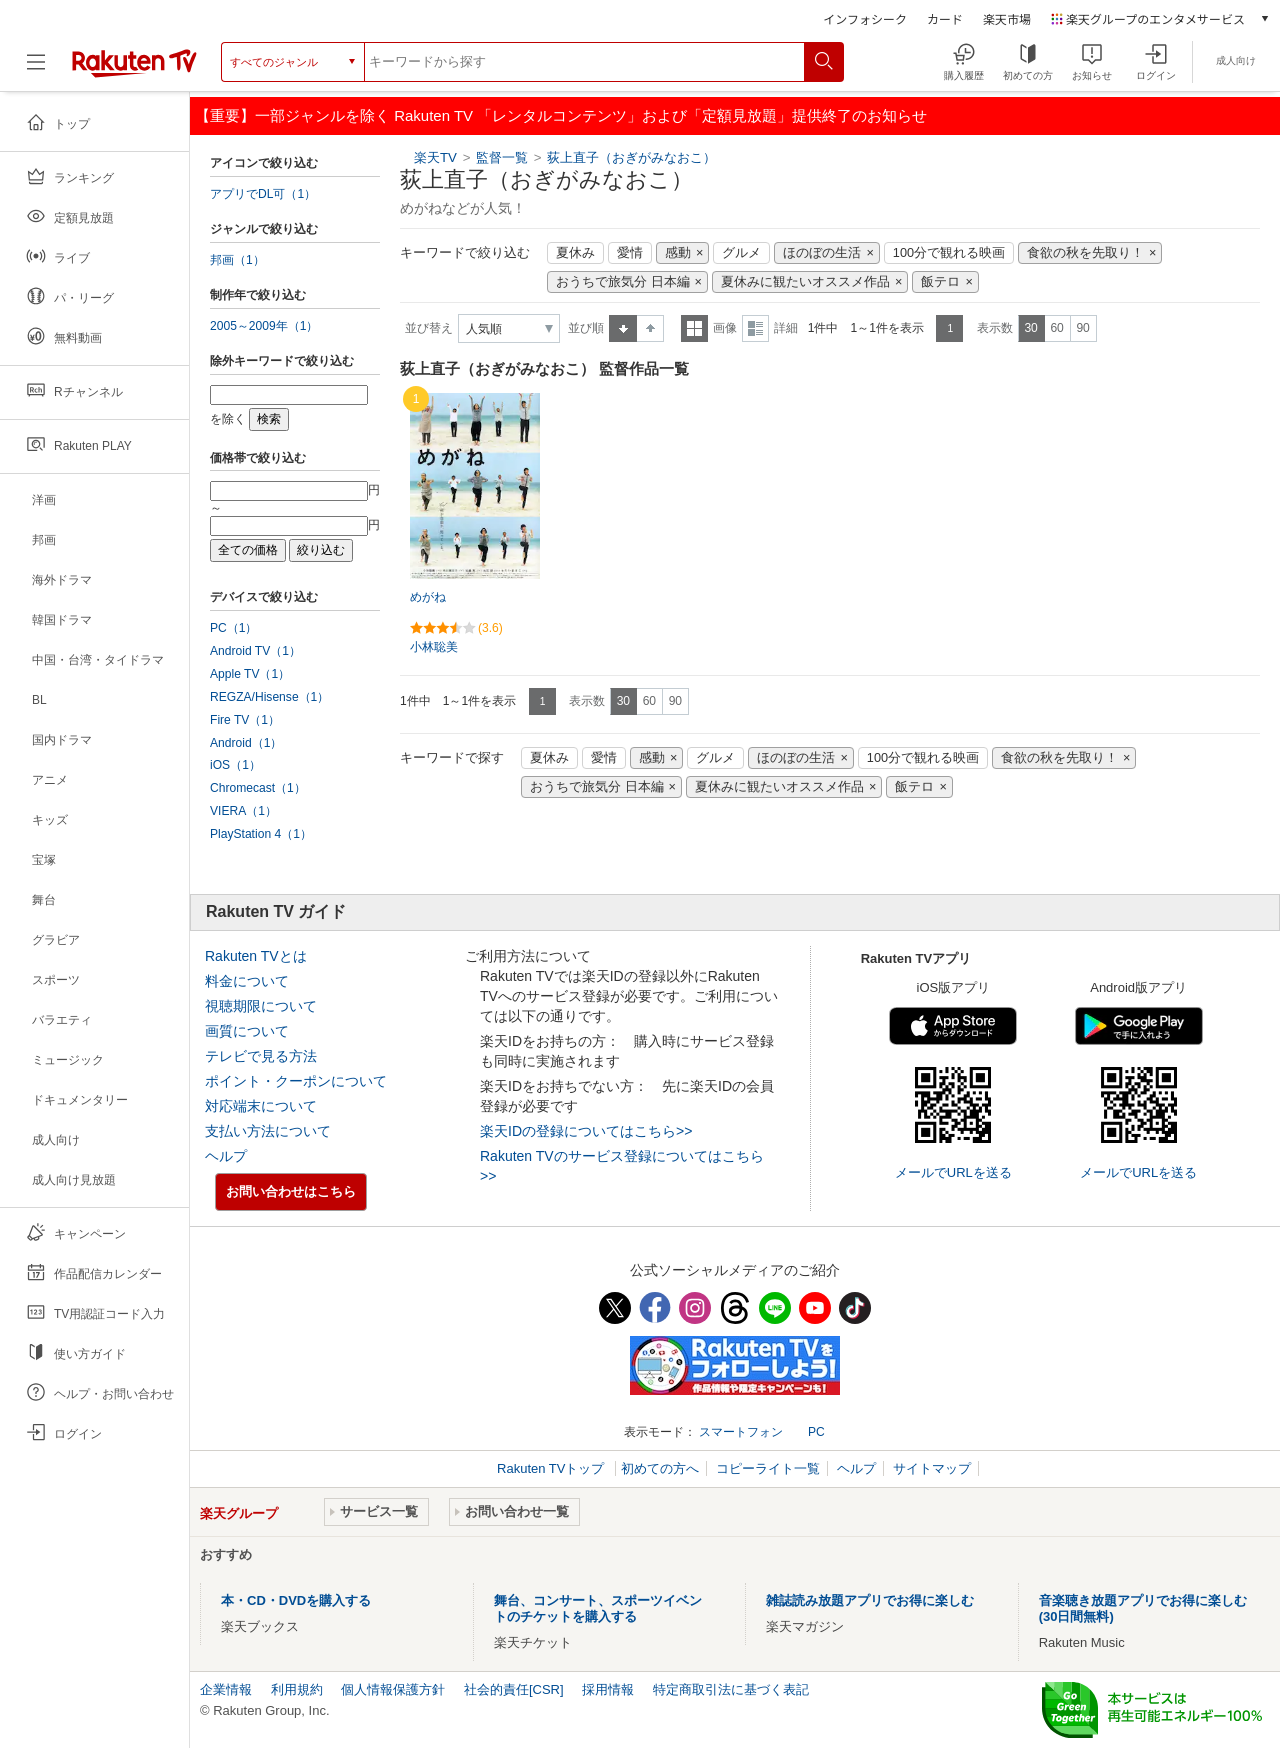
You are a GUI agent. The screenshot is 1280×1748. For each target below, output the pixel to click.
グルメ (741, 253)
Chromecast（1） (258, 788)
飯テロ (940, 282)
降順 (650, 328)
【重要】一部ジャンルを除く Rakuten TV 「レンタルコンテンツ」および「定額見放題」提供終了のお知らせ (561, 115)
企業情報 (226, 1689)
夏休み (575, 253)
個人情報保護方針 (393, 1689)
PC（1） (234, 628)
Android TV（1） (255, 651)
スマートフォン (741, 1432)
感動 (678, 253)
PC (816, 1432)
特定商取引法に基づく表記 (731, 1689)
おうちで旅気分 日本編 (623, 282)
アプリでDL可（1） (263, 194)
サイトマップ (932, 1468)
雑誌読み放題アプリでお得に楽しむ (870, 1600)
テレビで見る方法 (261, 1056)
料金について (247, 981)
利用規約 (297, 1689)
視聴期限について (261, 1006)
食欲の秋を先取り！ (1085, 253)
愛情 (630, 253)
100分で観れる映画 (949, 253)
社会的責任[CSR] (514, 1689)
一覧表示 (694, 328)
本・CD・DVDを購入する (296, 1600)
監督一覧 (502, 157)
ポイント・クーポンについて (296, 1081)
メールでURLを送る (953, 1172)
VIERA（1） (243, 811)
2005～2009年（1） (264, 326)
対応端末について (261, 1106)
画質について (247, 1031)
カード (945, 18)
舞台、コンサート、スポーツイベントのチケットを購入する (598, 1608)
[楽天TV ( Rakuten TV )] (134, 69)
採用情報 (608, 1689)
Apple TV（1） (250, 674)
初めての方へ (660, 1468)
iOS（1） (235, 765)
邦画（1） (237, 260)
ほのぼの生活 (822, 253)
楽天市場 (1007, 18)
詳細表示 (755, 328)
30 (1030, 328)
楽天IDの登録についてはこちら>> (586, 1131)
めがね (428, 597)
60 (1056, 328)
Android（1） (246, 743)
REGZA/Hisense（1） (269, 697)
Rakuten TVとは (256, 956)
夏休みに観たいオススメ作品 (805, 282)
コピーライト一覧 (768, 1468)
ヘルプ (226, 1156)
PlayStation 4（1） (261, 834)
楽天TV (435, 157)
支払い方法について (268, 1131)
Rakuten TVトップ (552, 1468)
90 (1082, 328)
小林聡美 (434, 647)
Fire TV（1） (245, 720)
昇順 (623, 328)
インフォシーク (865, 18)
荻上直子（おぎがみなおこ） (631, 157)
